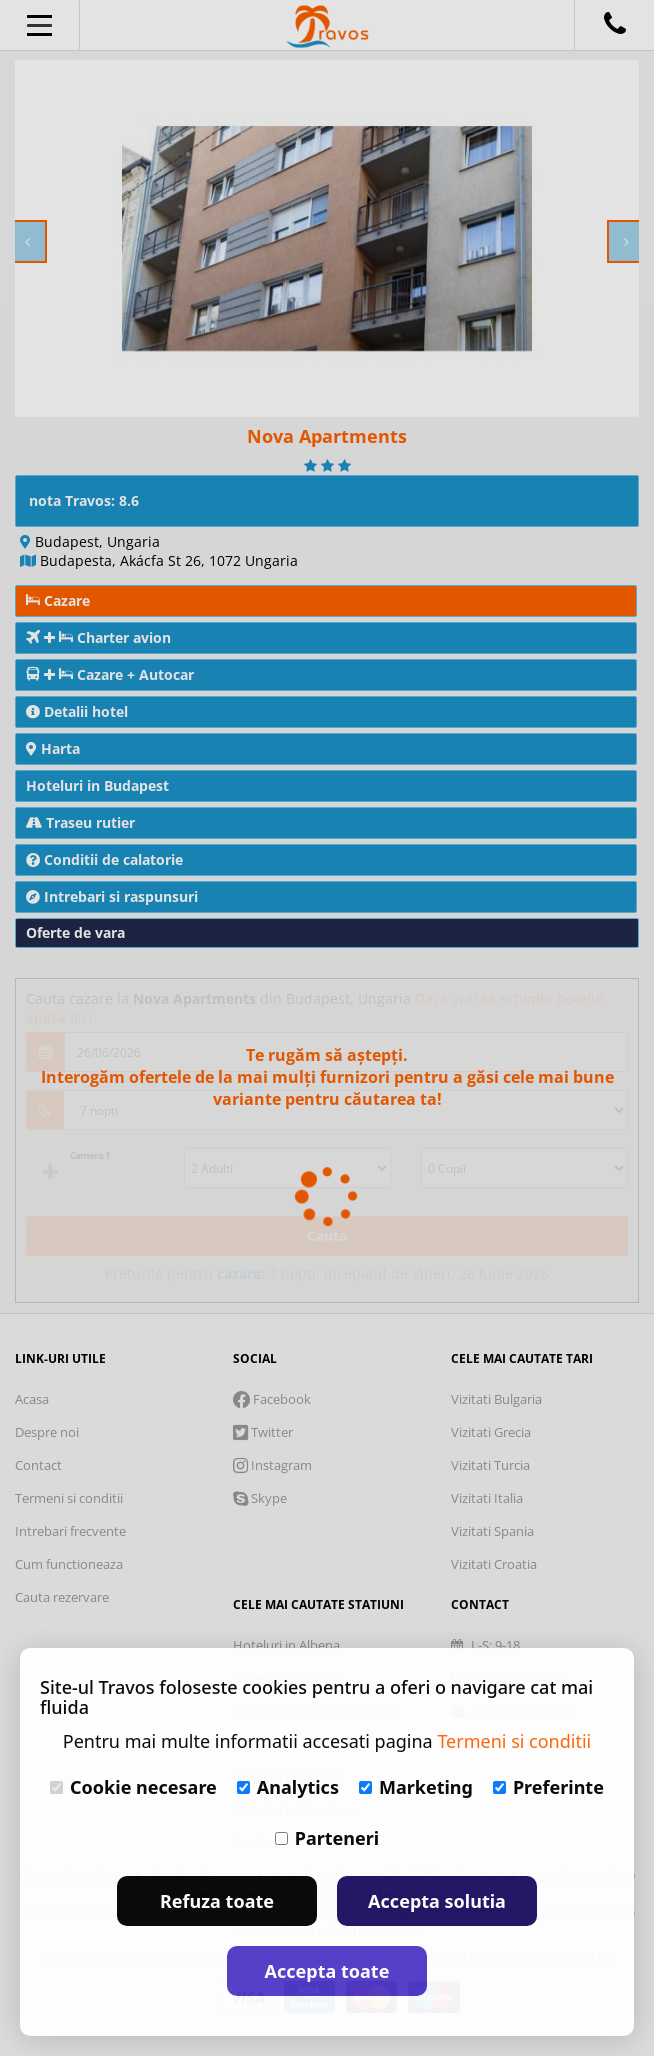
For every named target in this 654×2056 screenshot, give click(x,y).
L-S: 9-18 (485, 1645)
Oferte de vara (75, 932)
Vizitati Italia (487, 1498)
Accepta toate (327, 1971)
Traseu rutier (80, 822)
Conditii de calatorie (104, 859)
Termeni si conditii (69, 1498)
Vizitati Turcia (490, 1465)
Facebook (272, 1399)
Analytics (288, 1787)
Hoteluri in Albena (286, 1645)
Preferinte (548, 1787)
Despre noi (47, 1432)
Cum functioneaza (69, 1564)
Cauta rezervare (62, 1597)
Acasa (32, 1399)
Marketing (416, 1787)
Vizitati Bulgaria (496, 1399)
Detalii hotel (77, 711)
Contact (38, 1465)
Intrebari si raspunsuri (112, 896)
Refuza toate (217, 1901)
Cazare (58, 600)
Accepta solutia (437, 1901)
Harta (53, 748)
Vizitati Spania (492, 1531)
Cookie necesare (133, 1787)
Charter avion (98, 637)
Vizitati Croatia (494, 1564)
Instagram (272, 1465)
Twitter (263, 1432)
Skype (260, 1498)
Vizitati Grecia (491, 1432)
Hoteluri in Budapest (97, 785)
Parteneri (327, 1838)
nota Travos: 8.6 (84, 500)
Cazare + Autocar (110, 674)
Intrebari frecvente (70, 1531)
